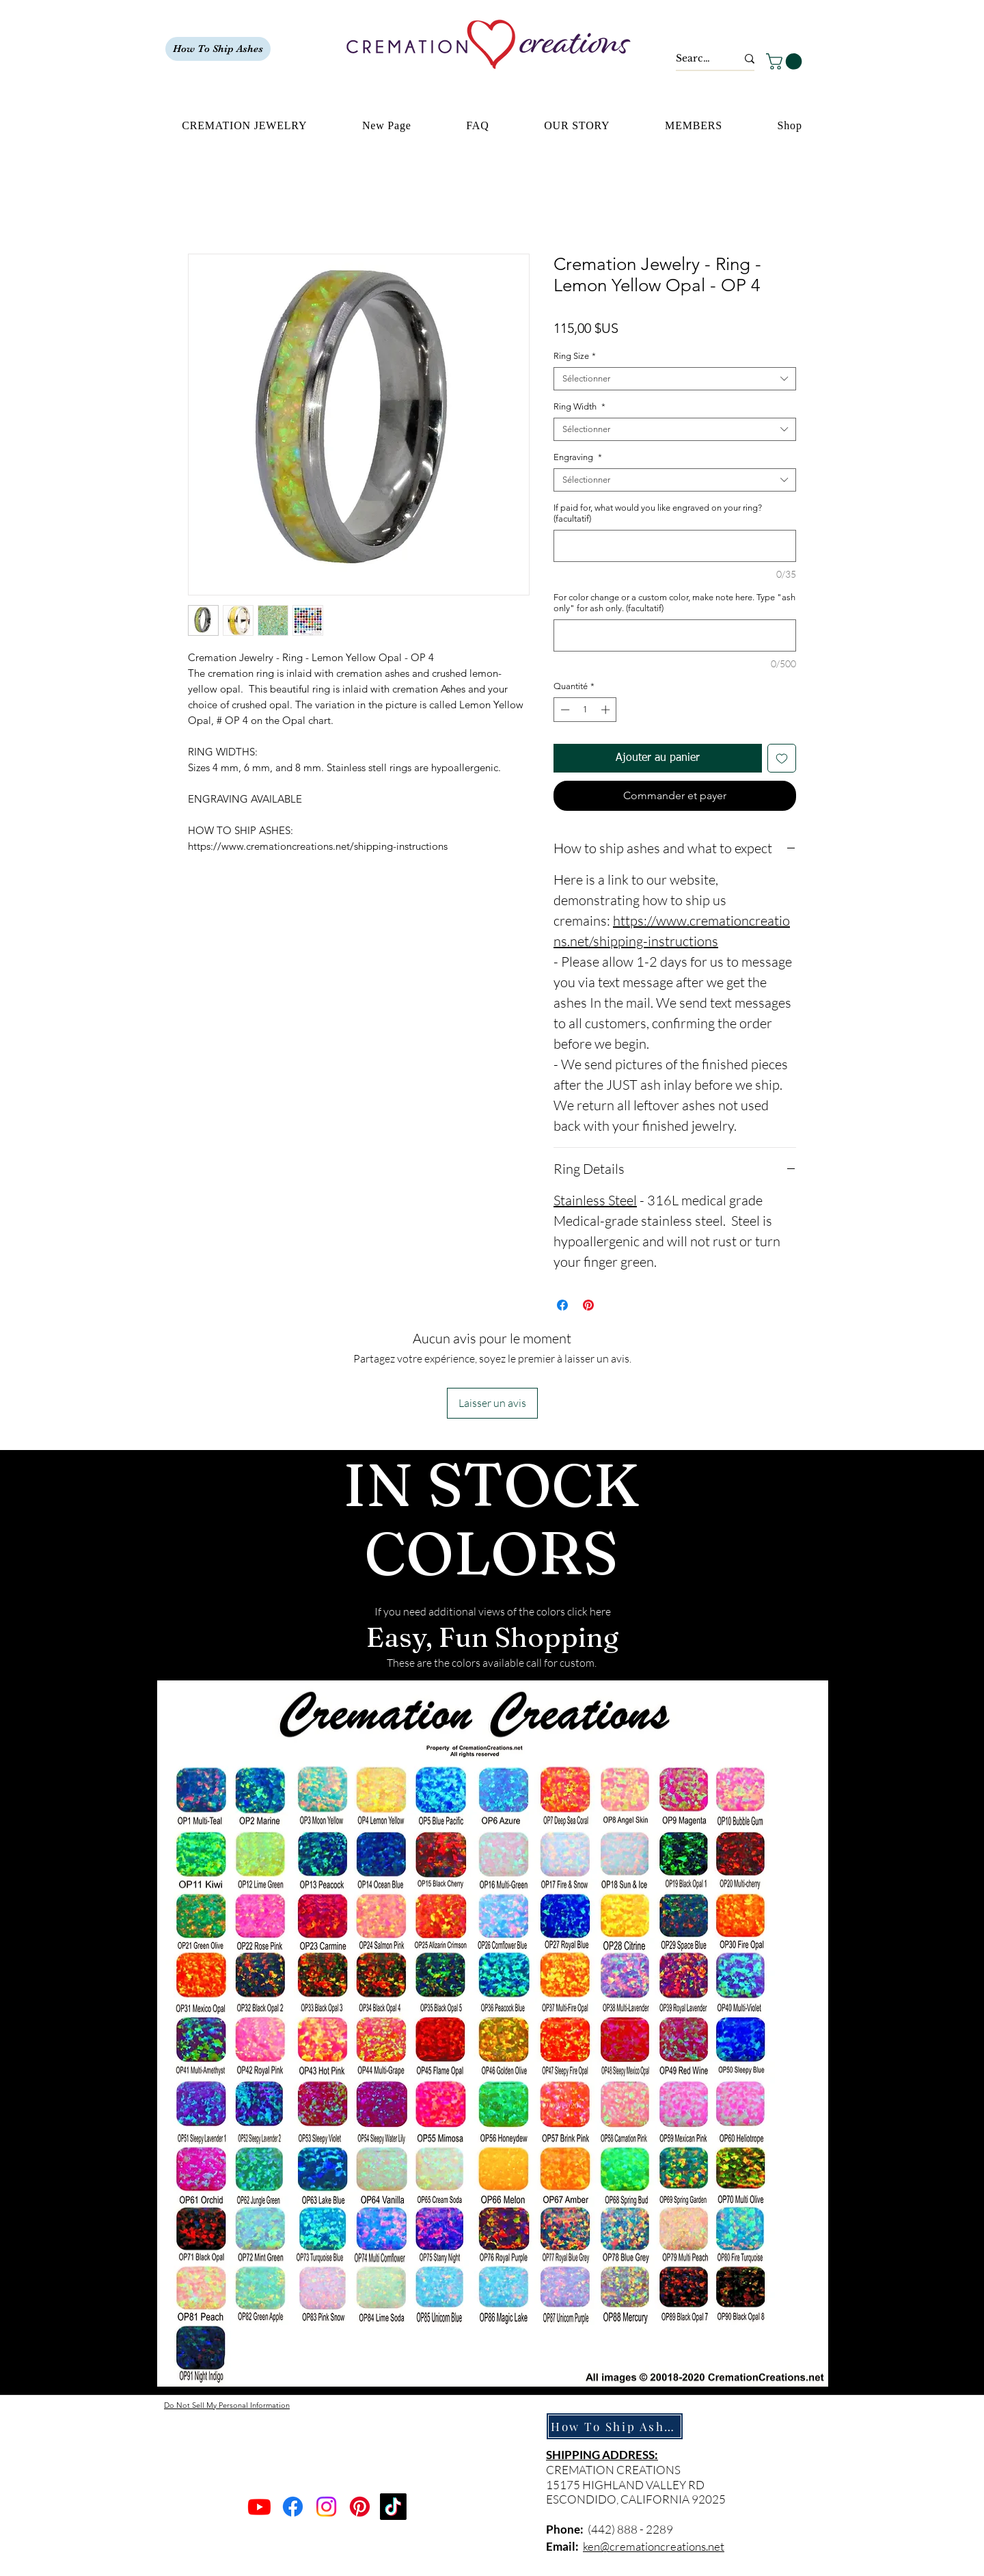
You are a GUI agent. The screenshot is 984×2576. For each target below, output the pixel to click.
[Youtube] (259, 2506)
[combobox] (675, 378)
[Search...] (696, 58)
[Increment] (607, 709)
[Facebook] (292, 2506)
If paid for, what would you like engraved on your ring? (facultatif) (658, 513)
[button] (786, 61)
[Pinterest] (359, 2506)
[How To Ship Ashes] (218, 49)
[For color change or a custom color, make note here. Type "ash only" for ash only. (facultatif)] (674, 635)
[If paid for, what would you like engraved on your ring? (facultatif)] (674, 546)
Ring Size (575, 356)
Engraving (578, 457)
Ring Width (579, 406)
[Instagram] (326, 2506)
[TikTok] (393, 2506)
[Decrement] (564, 709)
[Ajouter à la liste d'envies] (781, 758)
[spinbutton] (585, 709)
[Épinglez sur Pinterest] (588, 1305)
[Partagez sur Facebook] (562, 1305)
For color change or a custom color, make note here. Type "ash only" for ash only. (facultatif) (674, 602)
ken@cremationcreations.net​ (653, 2546)
